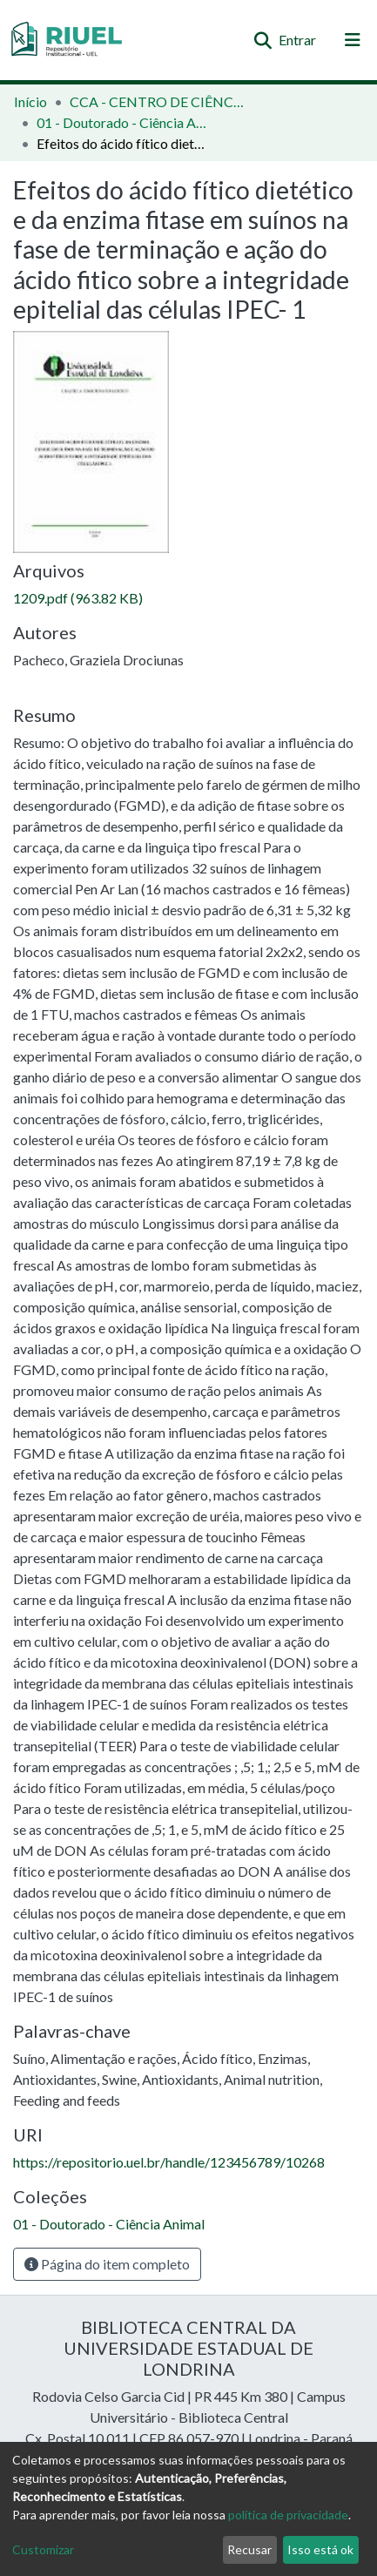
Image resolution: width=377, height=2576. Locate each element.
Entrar (298, 39)
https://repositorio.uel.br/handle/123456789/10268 (169, 2162)
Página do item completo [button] (107, 2264)
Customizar (43, 2549)
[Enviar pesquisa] (262, 40)
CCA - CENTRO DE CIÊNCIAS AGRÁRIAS (157, 101)
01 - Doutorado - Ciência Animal (124, 122)
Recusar (249, 2549)
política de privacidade (288, 2514)
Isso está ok (320, 2549)
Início (30, 101)
